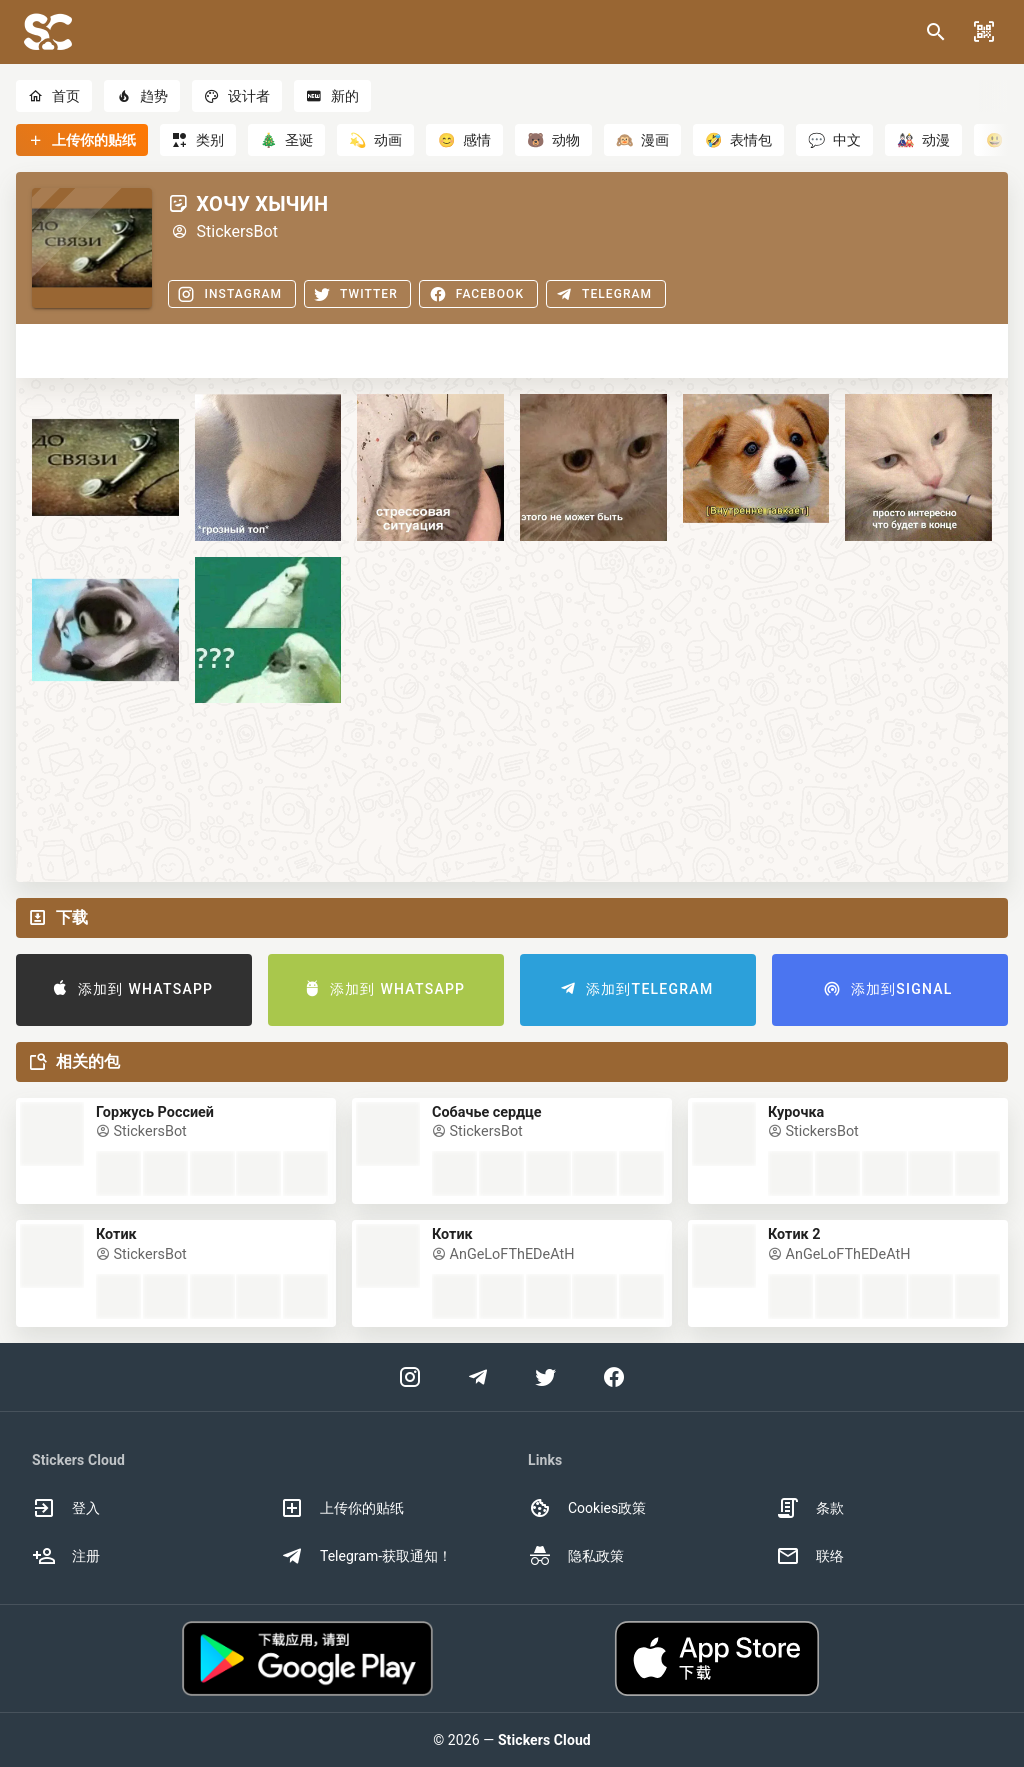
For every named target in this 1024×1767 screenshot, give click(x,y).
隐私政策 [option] (576, 1556)
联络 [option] (810, 1556)
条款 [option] (810, 1508)
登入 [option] (66, 1508)
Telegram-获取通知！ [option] (366, 1556)
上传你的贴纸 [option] (342, 1508)
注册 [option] (66, 1556)
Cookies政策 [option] (587, 1508)
